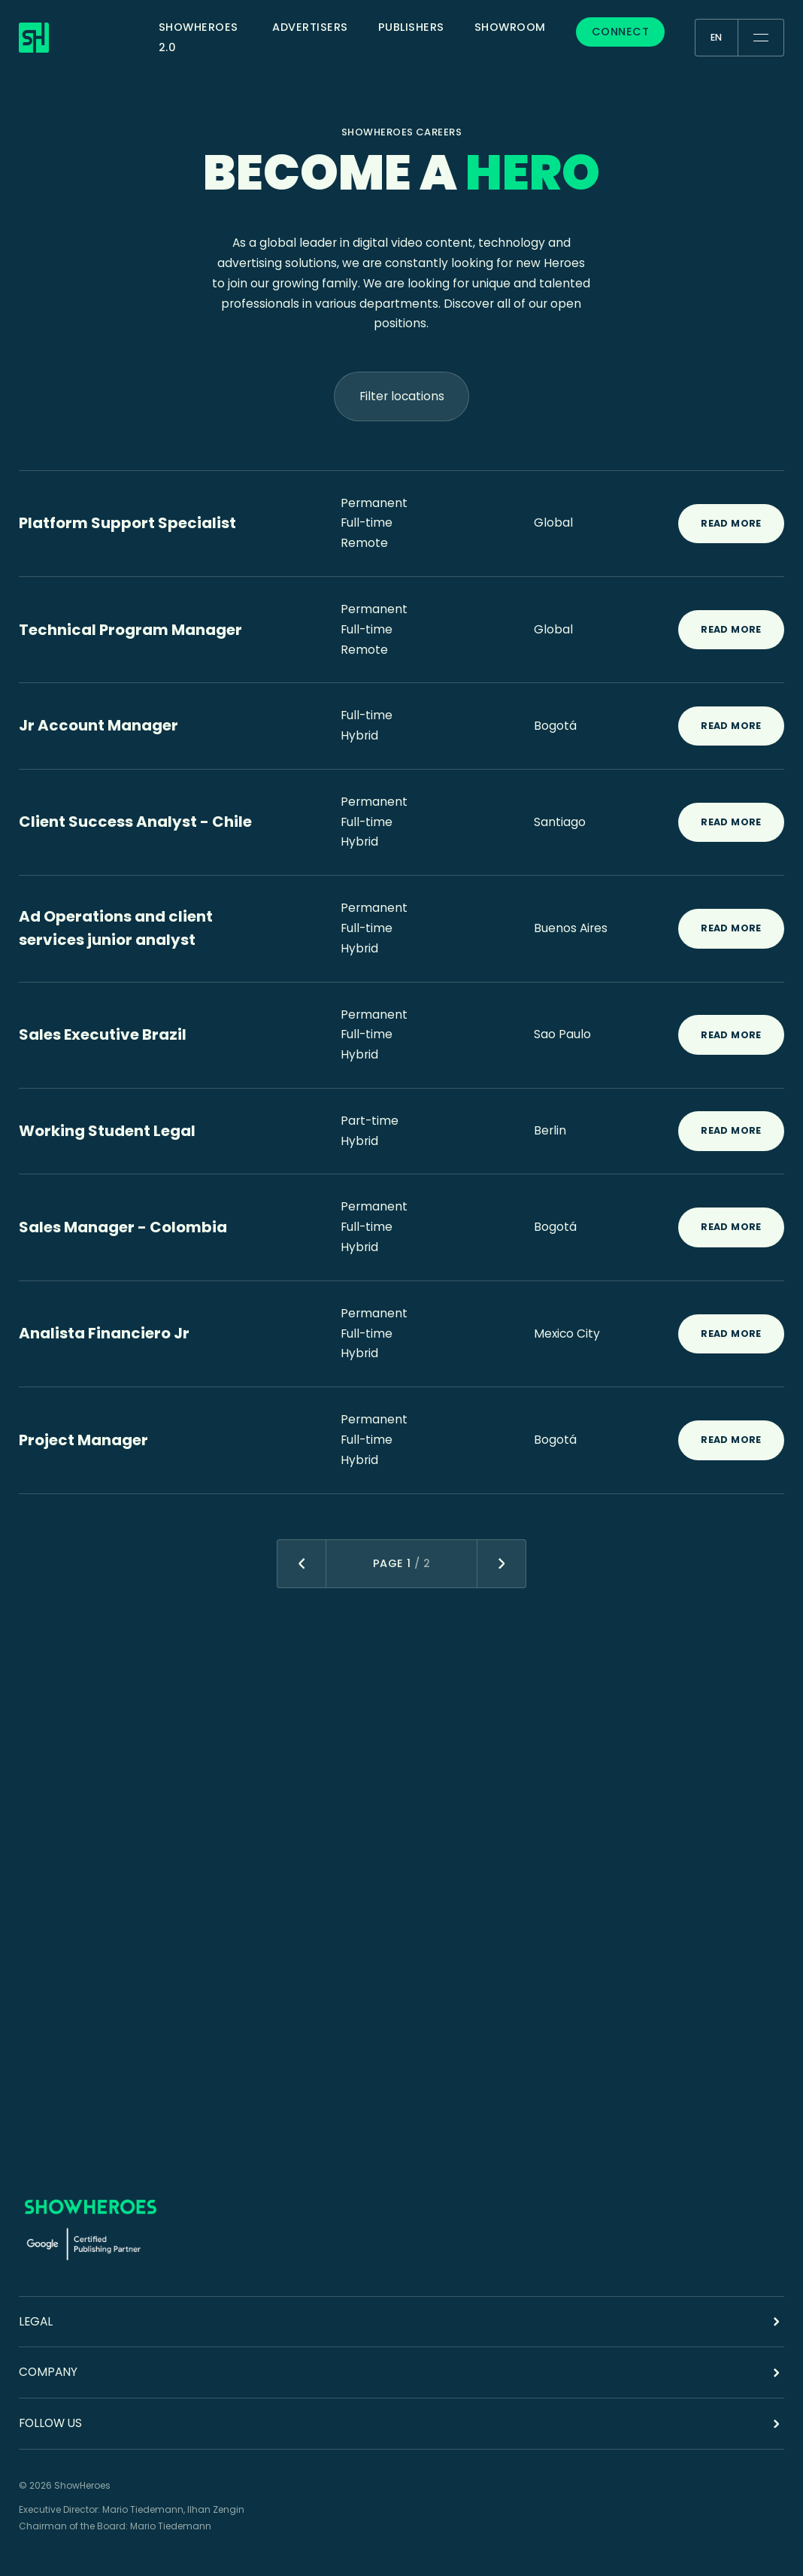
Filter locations (401, 396)
